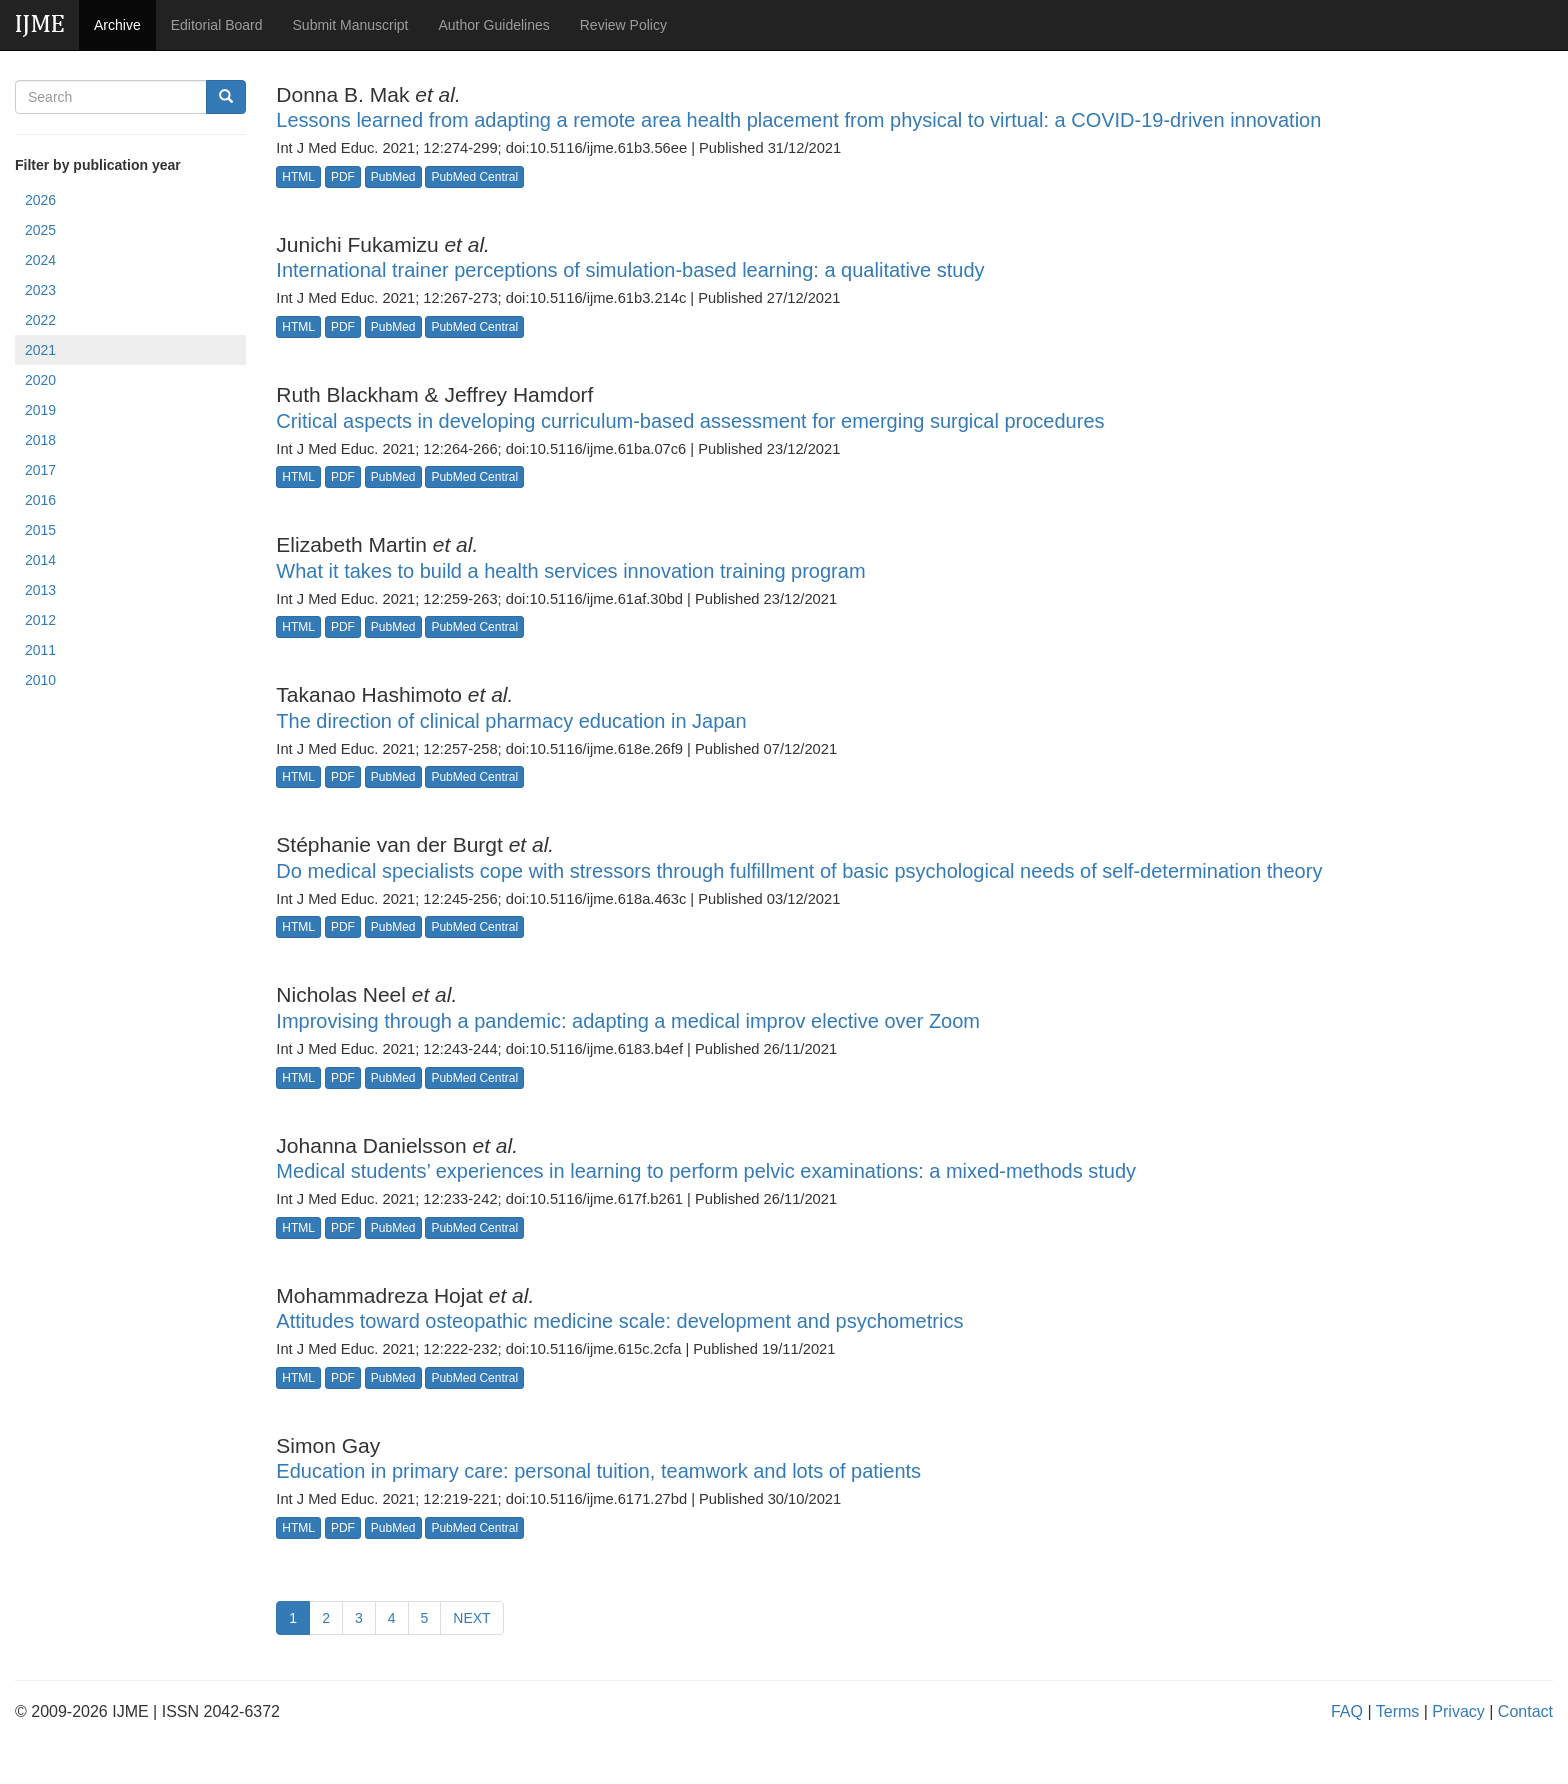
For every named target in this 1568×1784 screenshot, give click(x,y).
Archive (117, 25)
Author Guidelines (493, 25)
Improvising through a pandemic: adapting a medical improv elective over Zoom (628, 1021)
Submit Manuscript (351, 25)
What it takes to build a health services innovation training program (570, 571)
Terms (1398, 1711)
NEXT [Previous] (471, 1618)
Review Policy (623, 25)
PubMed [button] (393, 177)
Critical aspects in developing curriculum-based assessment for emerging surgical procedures (690, 421)
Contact (1525, 1711)
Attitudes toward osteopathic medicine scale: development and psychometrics (619, 1321)
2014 (40, 560)
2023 (40, 290)
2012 (40, 620)
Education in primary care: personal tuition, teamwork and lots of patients (598, 1471)
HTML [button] (298, 177)
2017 (40, 470)
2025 (40, 230)
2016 (40, 500)
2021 (40, 350)
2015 (40, 530)
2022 (40, 320)
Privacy (1458, 1711)
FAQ (1347, 1711)
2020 (40, 380)
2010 (40, 680)
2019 (40, 410)
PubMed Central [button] (474, 177)
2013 (40, 590)
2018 (40, 440)
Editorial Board (217, 25)
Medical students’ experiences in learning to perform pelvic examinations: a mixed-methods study (706, 1171)
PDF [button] (343, 177)
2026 (40, 200)
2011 (40, 650)
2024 (40, 260)
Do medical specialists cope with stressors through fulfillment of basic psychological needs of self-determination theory (799, 871)
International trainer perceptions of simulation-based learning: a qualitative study (630, 270)
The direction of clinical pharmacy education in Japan (511, 721)
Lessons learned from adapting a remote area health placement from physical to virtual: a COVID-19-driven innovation (798, 120)
